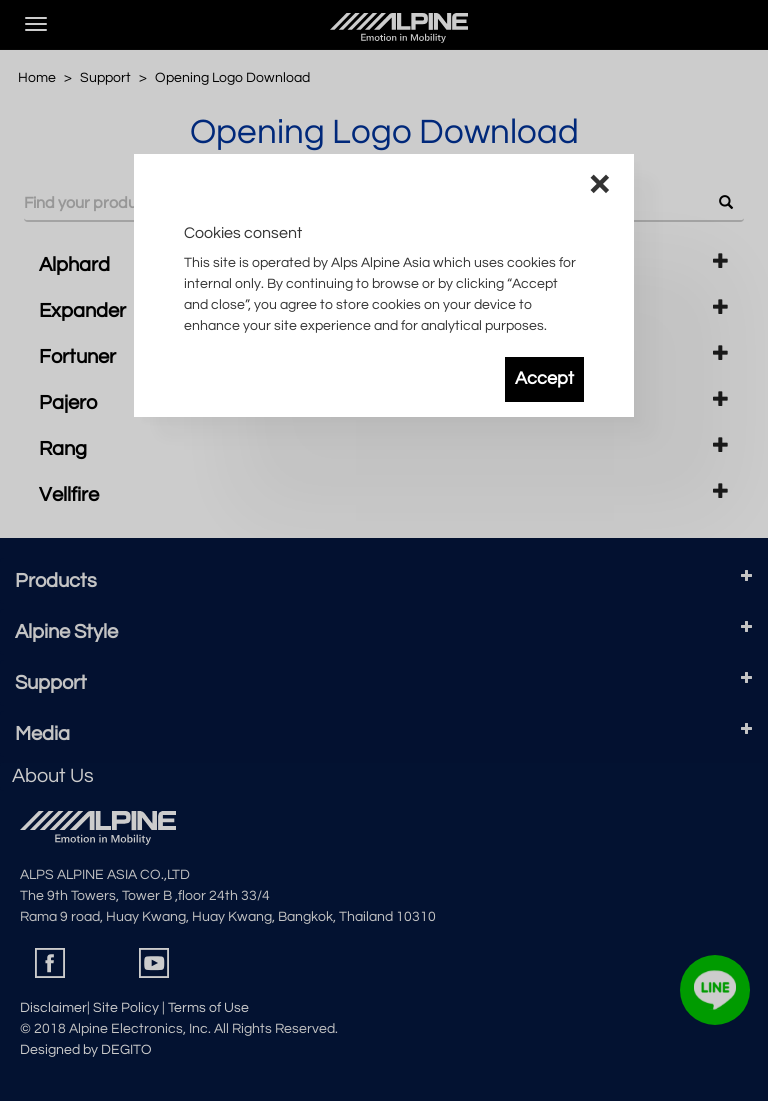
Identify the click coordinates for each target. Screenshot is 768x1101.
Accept (544, 379)
